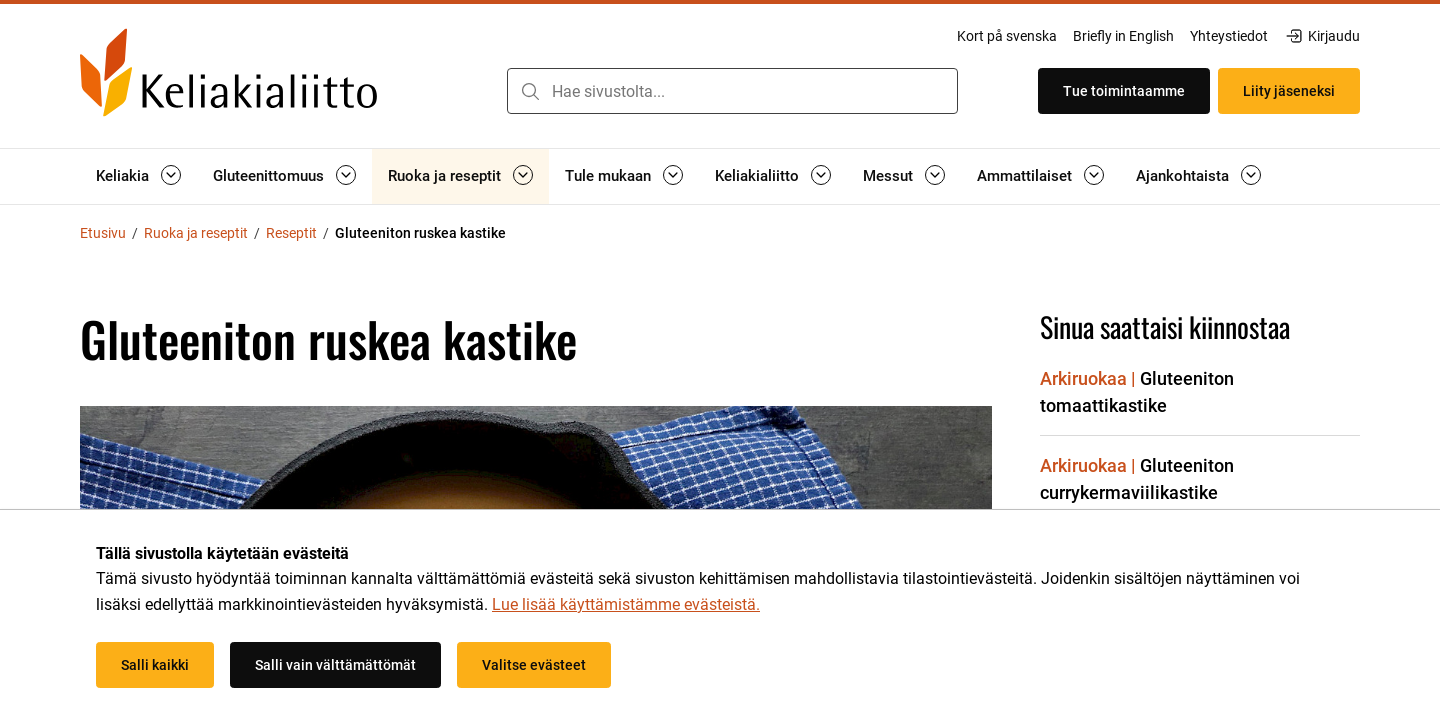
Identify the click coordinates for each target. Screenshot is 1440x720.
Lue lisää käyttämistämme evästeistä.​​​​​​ (626, 604)
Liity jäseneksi (1289, 91)
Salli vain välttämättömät (335, 665)
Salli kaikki (155, 665)
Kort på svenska (1007, 36)
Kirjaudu (1322, 36)
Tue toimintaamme (1124, 91)
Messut (888, 176)
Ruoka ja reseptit (444, 176)
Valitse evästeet (534, 665)
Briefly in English (1123, 36)
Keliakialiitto (757, 176)
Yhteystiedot (1229, 36)
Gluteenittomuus (268, 176)
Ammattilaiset (1024, 176)
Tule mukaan (608, 176)
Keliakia (122, 176)
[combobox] (732, 91)
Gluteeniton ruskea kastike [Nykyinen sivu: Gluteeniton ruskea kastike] (420, 233)
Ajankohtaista (1182, 176)
